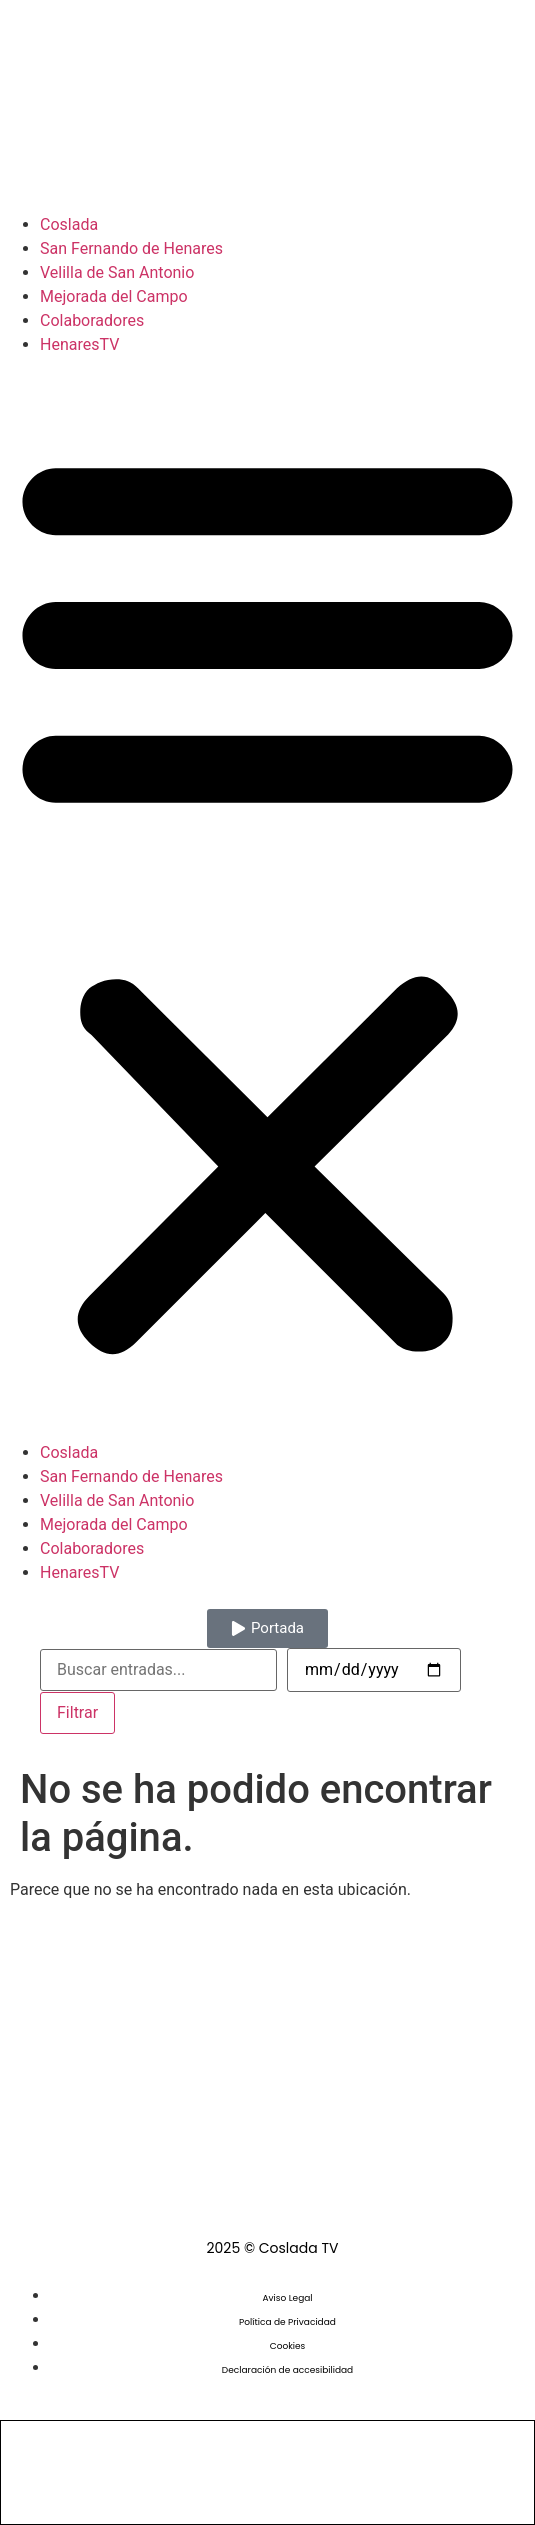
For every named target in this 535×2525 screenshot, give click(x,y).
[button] (267, 899)
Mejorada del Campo (114, 296)
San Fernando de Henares (131, 248)
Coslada (69, 224)
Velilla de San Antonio (117, 272)
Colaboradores (92, 320)
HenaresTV (79, 344)
